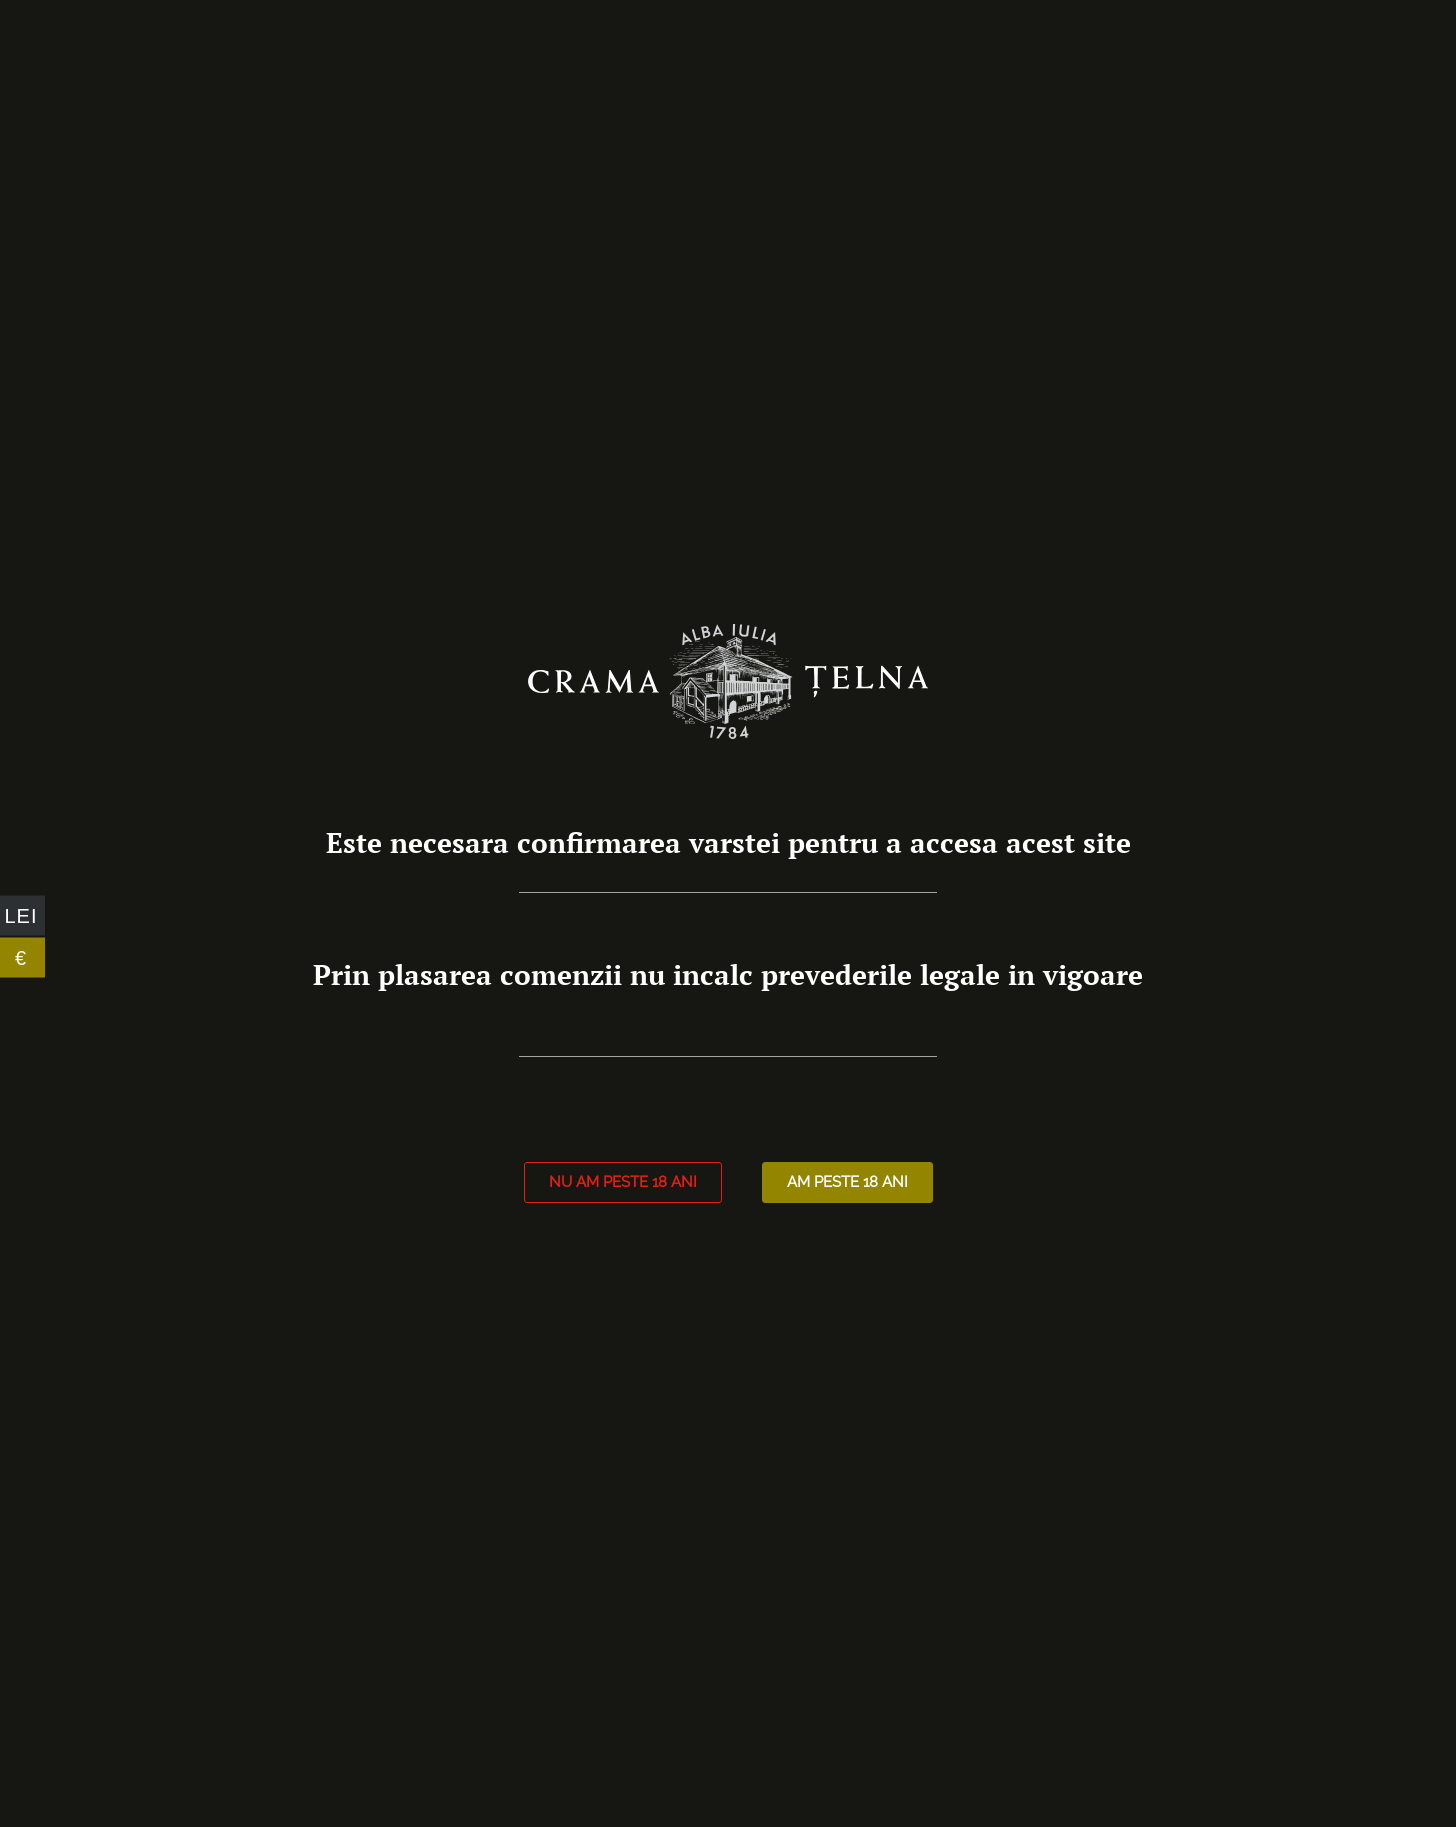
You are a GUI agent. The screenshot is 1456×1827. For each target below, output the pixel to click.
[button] (623, 1182)
